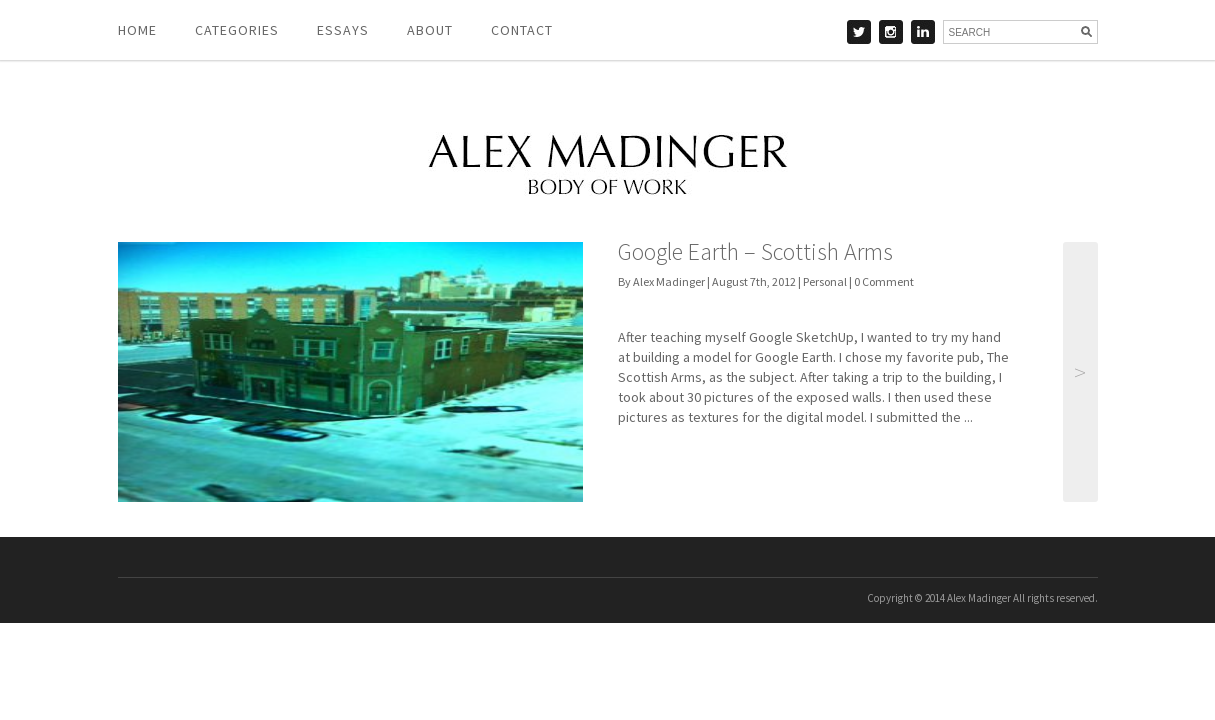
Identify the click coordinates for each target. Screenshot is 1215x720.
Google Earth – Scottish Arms (755, 251)
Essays (343, 30)
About (430, 30)
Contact (522, 30)
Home (137, 30)
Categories (237, 30)
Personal (825, 281)
